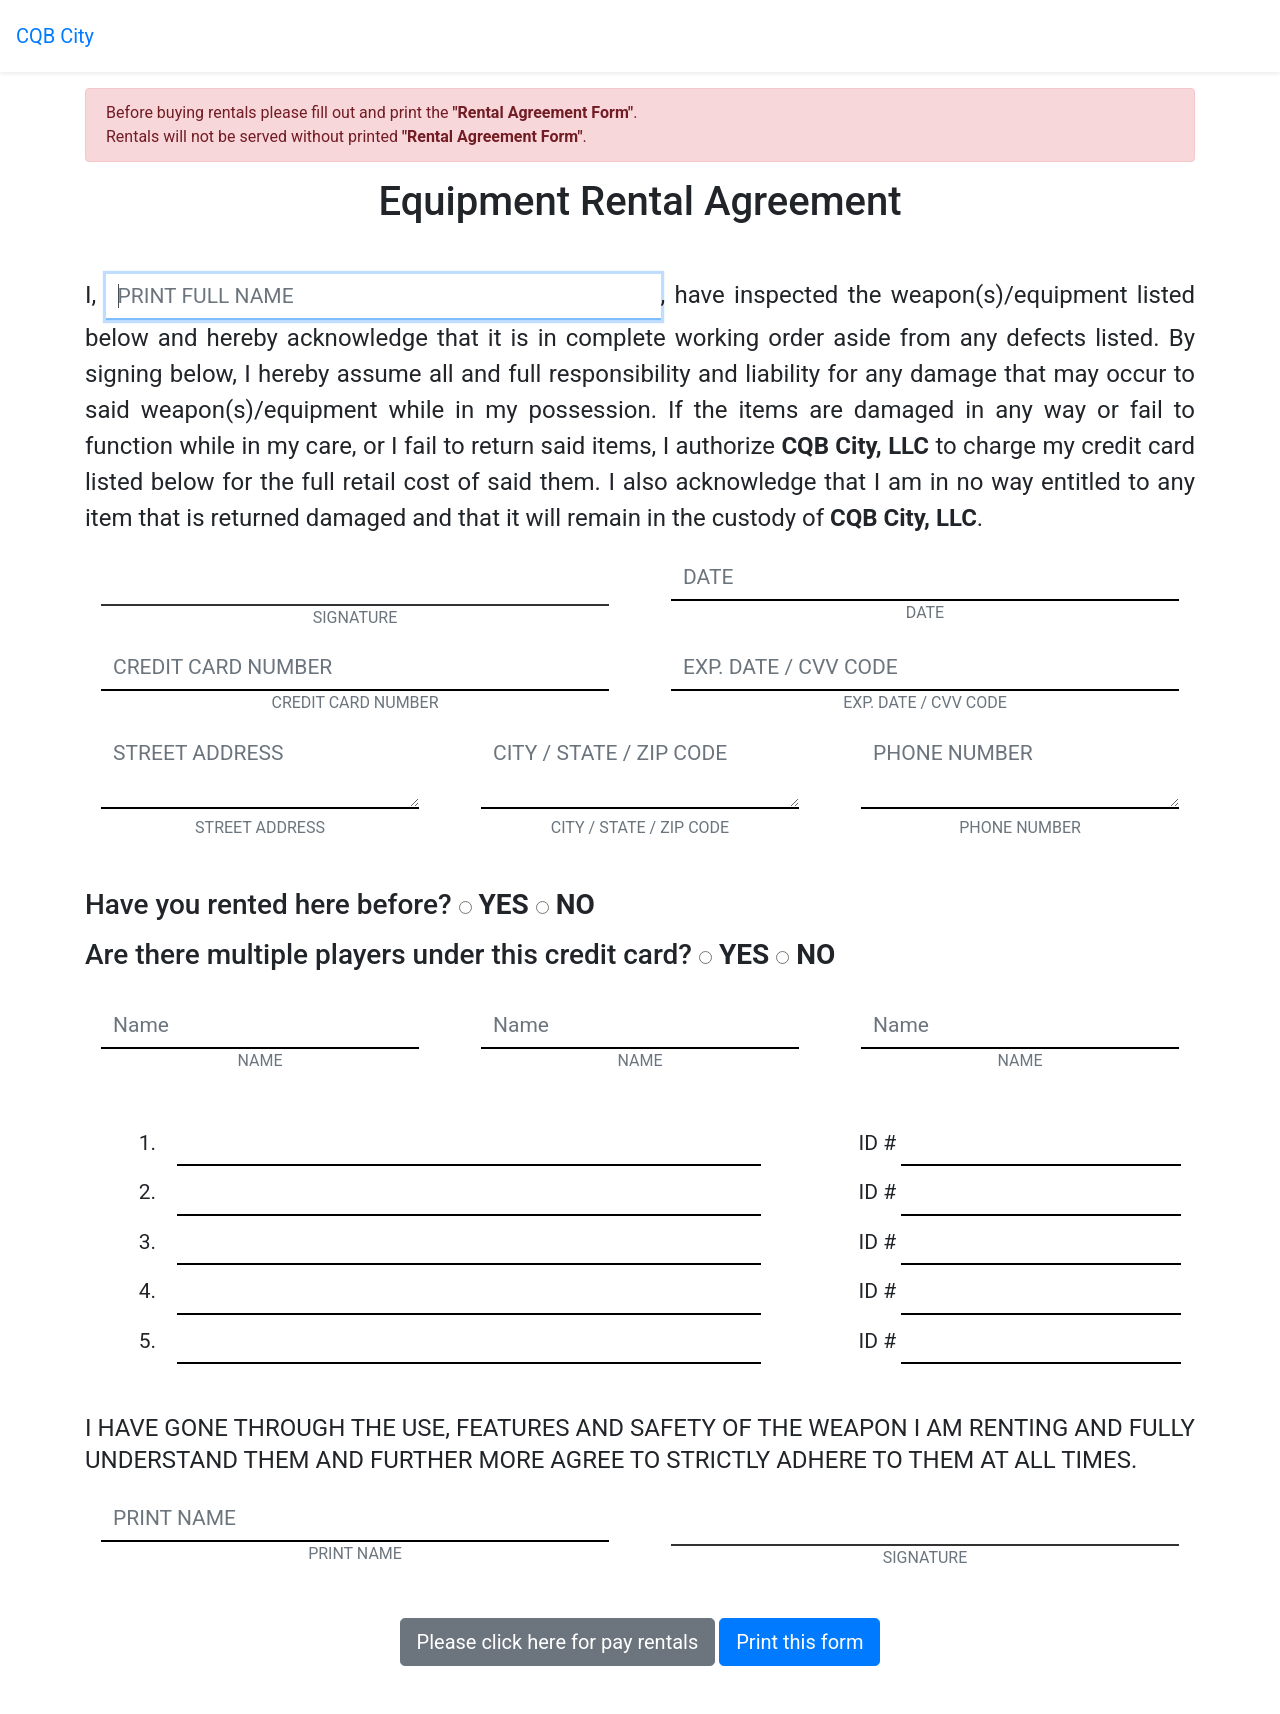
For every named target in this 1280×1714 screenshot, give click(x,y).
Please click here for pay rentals (558, 1642)
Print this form (799, 1642)
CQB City (55, 36)
